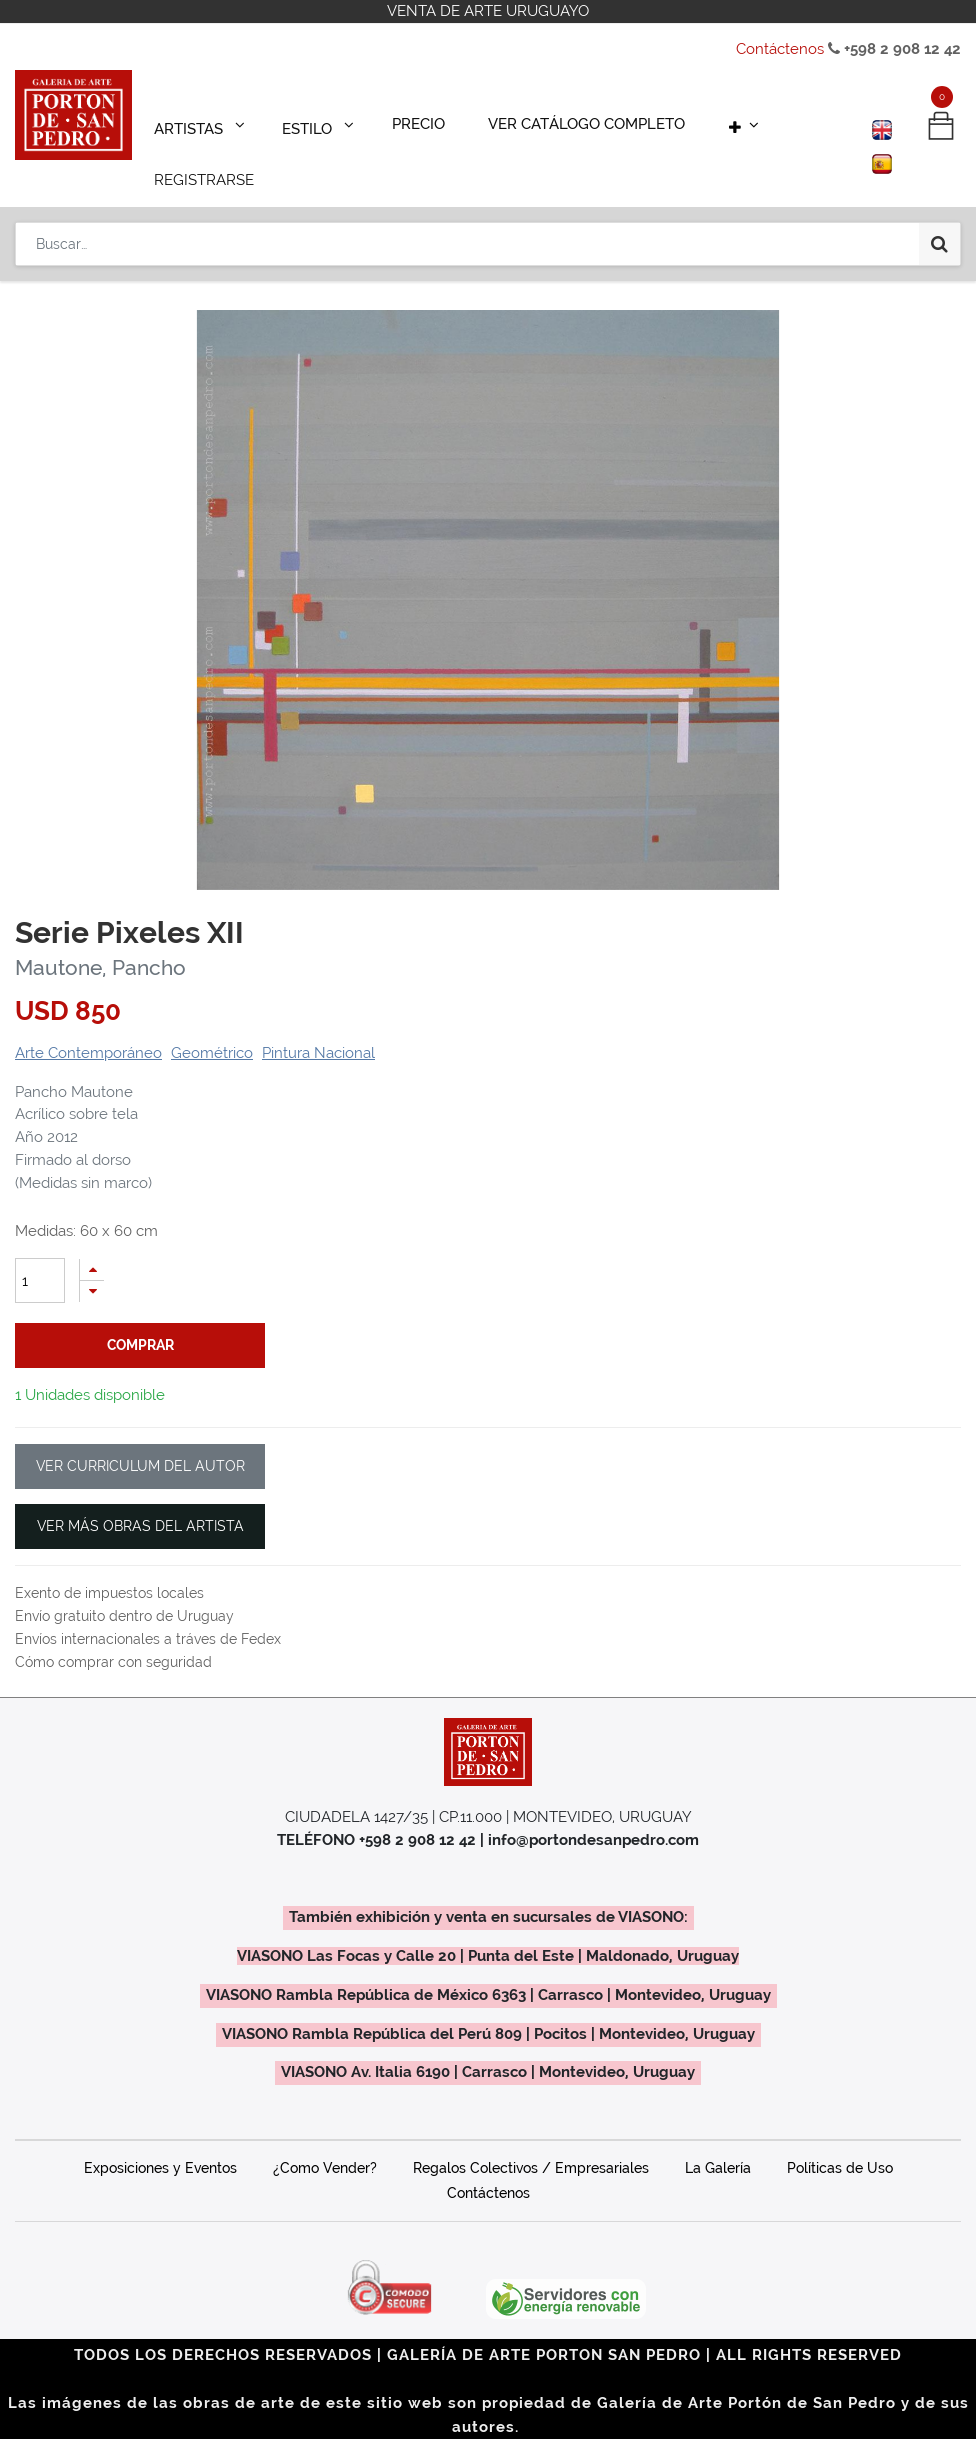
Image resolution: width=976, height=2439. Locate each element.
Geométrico (212, 1025)
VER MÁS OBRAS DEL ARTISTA (140, 1498)
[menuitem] (391, 122)
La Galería (718, 2140)
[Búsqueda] (939, 182)
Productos (66, 247)
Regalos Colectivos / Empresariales (531, 2140)
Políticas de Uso (840, 2140)
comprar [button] (140, 1317)
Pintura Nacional (318, 1025)
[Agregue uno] (92, 1241)
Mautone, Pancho (100, 939)
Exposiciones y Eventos (160, 2140)
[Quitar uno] (92, 1263)
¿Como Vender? (325, 2140)
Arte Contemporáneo (88, 1025)
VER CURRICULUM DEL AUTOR (140, 1438)
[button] (688, 122)
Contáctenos (780, 49)
